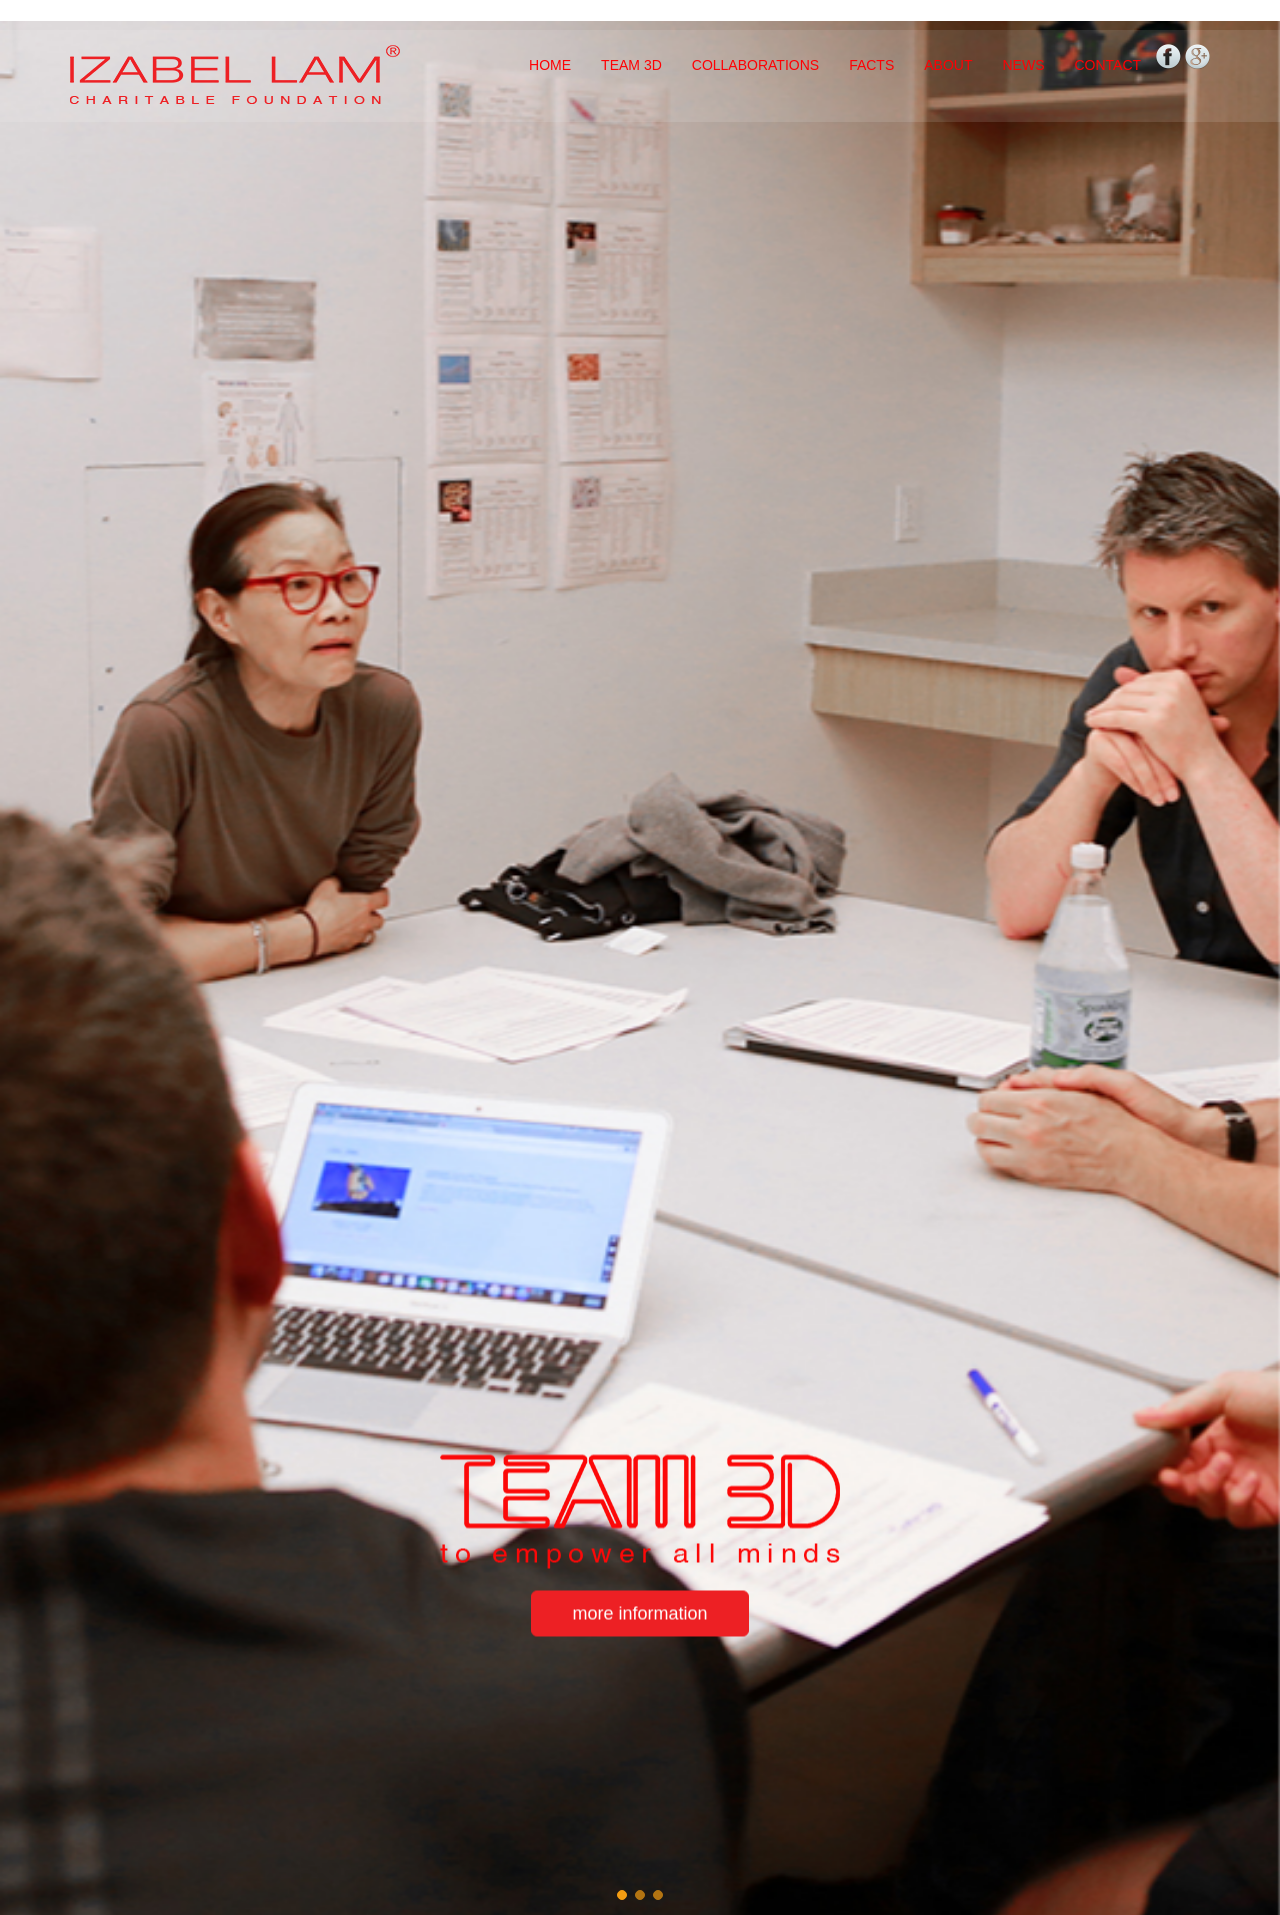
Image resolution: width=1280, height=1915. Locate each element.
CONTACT (1107, 65)
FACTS (871, 65)
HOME (550, 65)
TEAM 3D (631, 65)
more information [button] (639, 1614)
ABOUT (948, 65)
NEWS (1023, 65)
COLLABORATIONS (755, 65)
